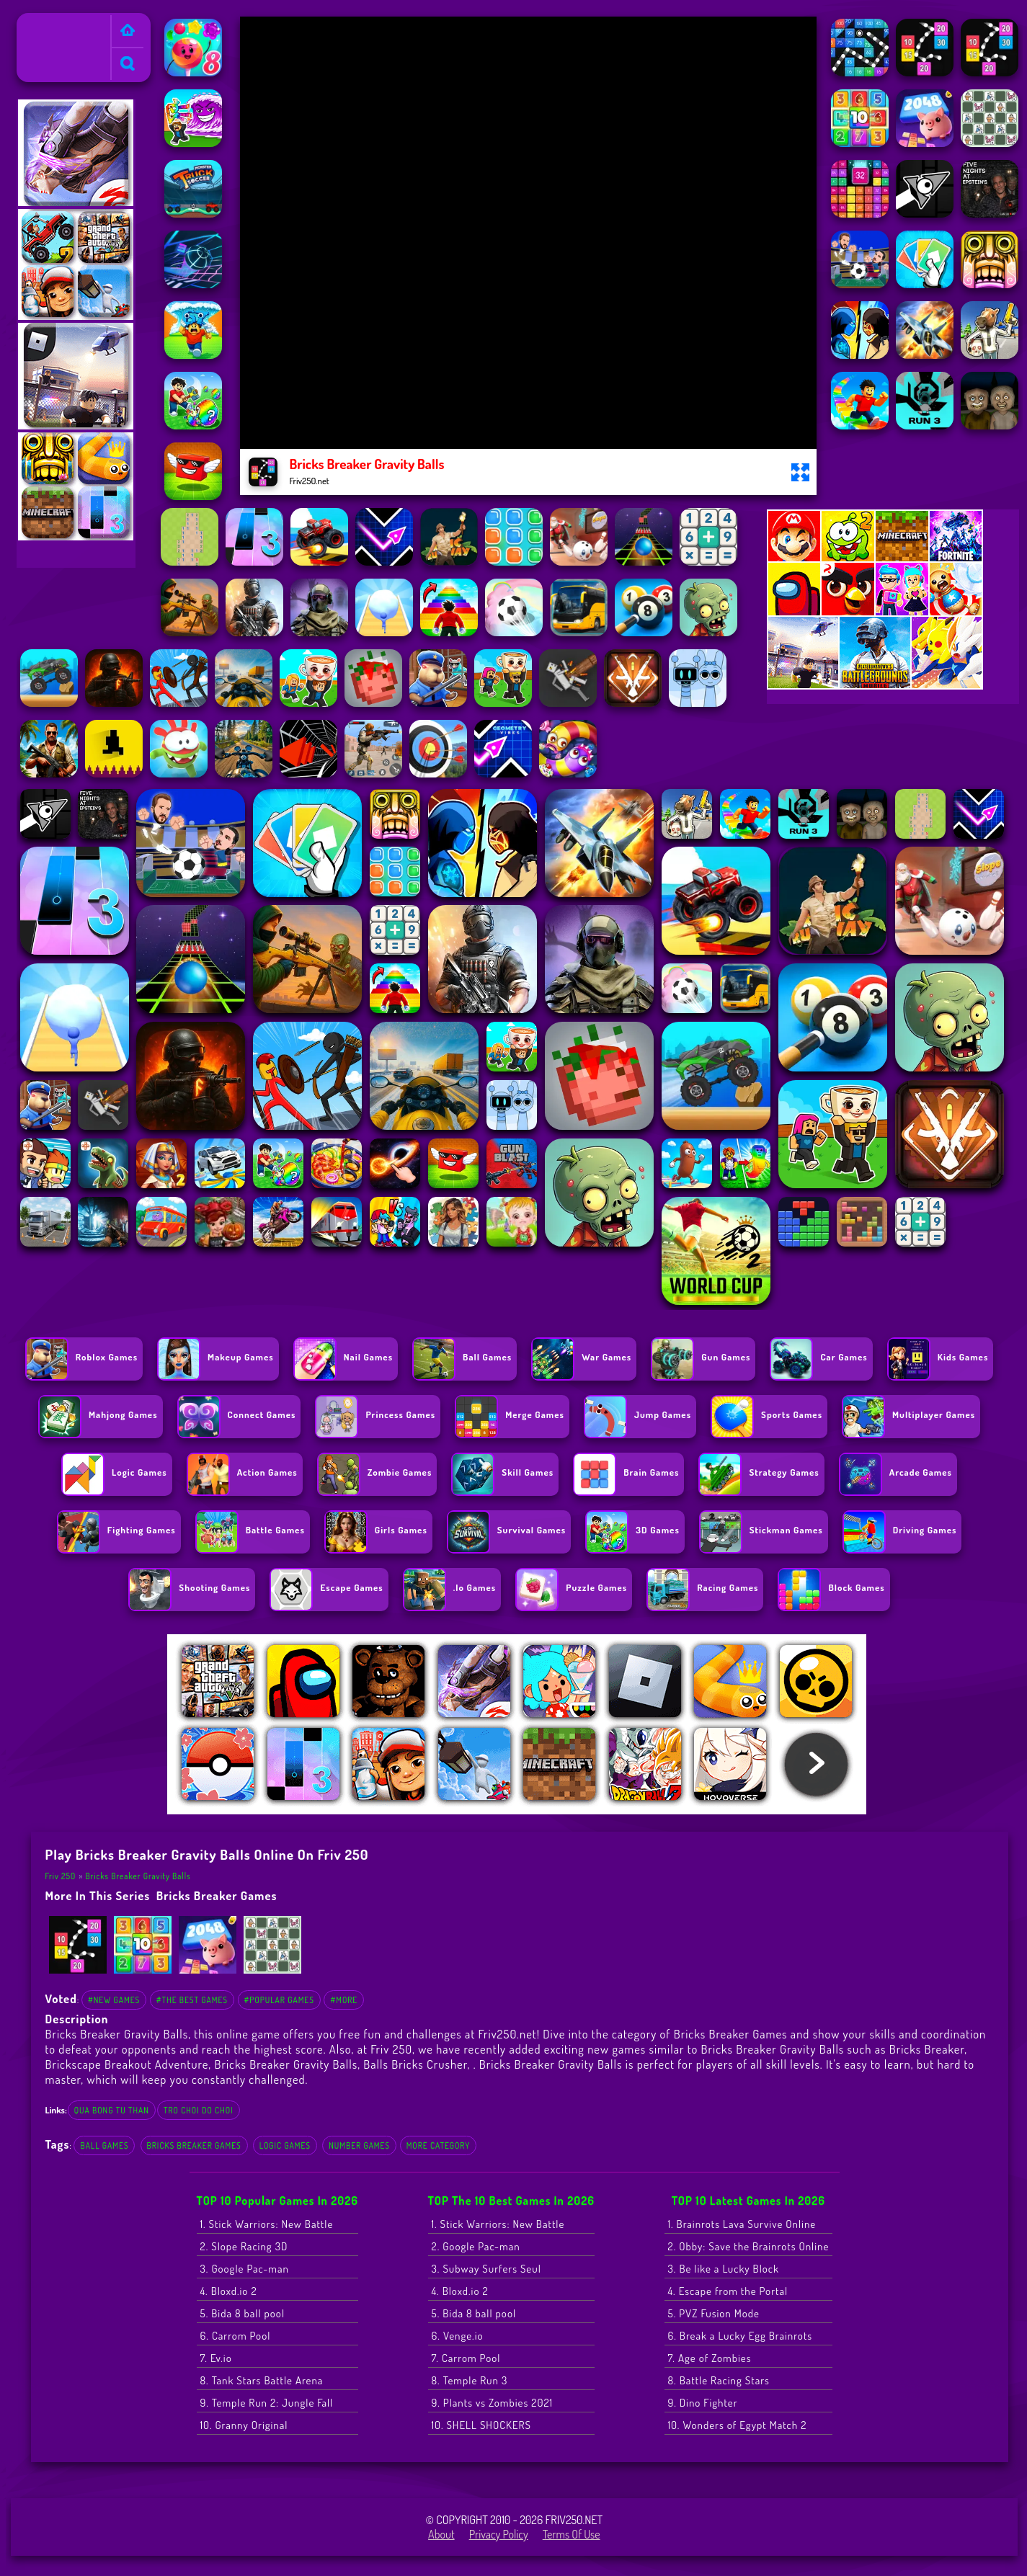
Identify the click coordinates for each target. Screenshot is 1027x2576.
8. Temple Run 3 (470, 2380)
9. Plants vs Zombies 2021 (492, 2403)
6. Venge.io (458, 2336)
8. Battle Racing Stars (719, 2380)
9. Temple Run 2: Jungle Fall (267, 2403)
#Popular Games (279, 2000)
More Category (438, 2145)
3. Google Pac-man (244, 2269)
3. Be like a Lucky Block (723, 2269)
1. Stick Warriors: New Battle (267, 2224)
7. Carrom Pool (466, 2358)
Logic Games (285, 2145)
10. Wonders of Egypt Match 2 (737, 2425)
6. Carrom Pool (235, 2336)
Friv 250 (41, 22)
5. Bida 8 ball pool (242, 2313)
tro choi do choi (199, 2110)
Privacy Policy (498, 2534)
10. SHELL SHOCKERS (481, 2425)
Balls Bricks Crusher (415, 2064)
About (441, 2534)
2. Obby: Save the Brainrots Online (749, 2246)
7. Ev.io (216, 2358)
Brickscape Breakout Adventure (127, 2064)
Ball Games (104, 2145)
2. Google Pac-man (476, 2246)
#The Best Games (192, 2000)
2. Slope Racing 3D (244, 2246)
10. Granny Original (244, 2425)
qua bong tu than (111, 2110)
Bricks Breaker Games (216, 1895)
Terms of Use (571, 2534)
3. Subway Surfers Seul (486, 2269)
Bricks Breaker (926, 2048)
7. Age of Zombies (710, 2358)
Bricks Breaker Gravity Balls (137, 1876)
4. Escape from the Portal (728, 2291)
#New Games (114, 2000)
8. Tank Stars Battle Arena (262, 2380)
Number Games (359, 2145)
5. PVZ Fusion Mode (714, 2313)
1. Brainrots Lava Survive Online (742, 2224)
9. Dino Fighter (703, 2403)
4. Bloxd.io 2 (228, 2291)
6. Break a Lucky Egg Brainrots (740, 2336)
